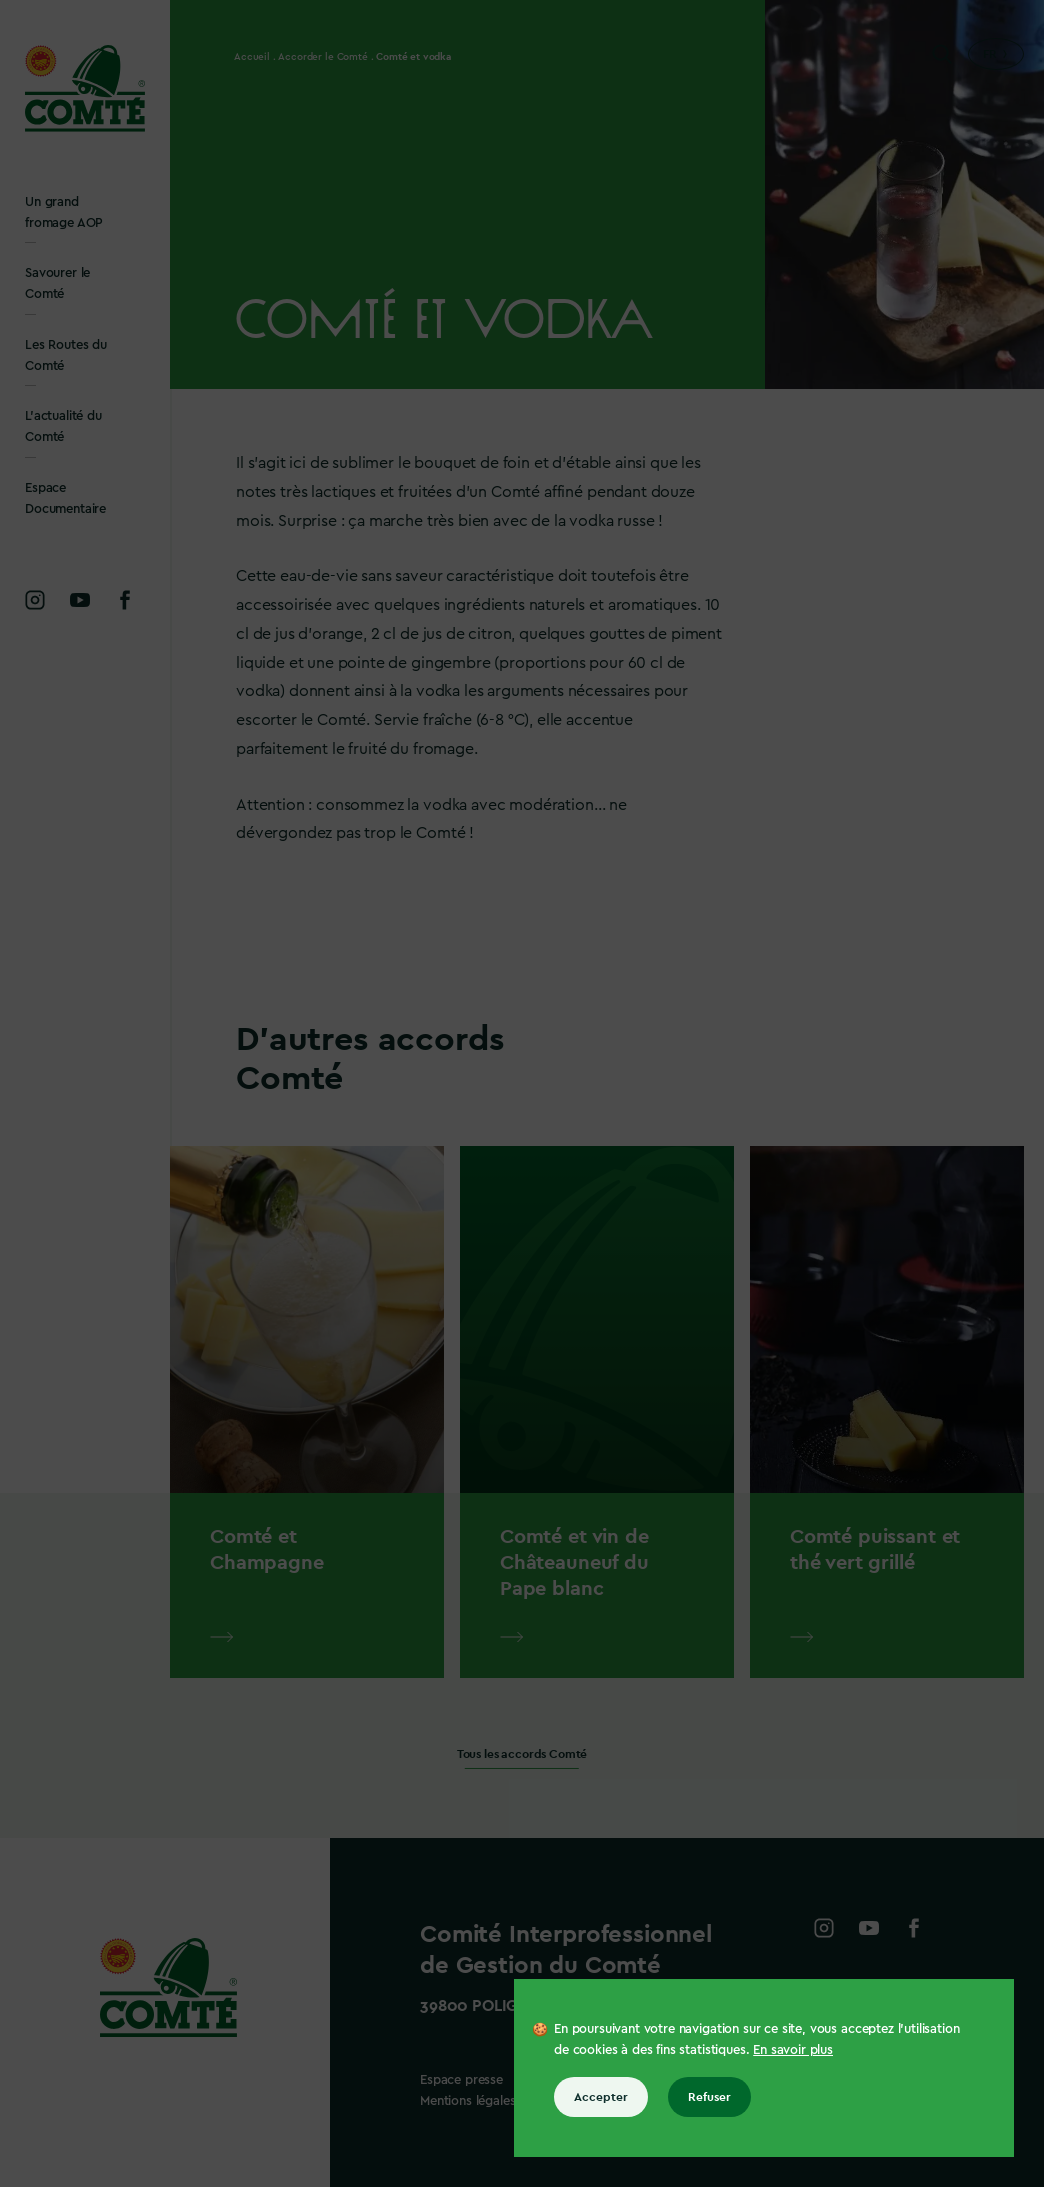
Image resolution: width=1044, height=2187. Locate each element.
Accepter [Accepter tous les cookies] (601, 2097)
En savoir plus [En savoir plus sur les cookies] (793, 2049)
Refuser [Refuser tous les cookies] (709, 2097)
